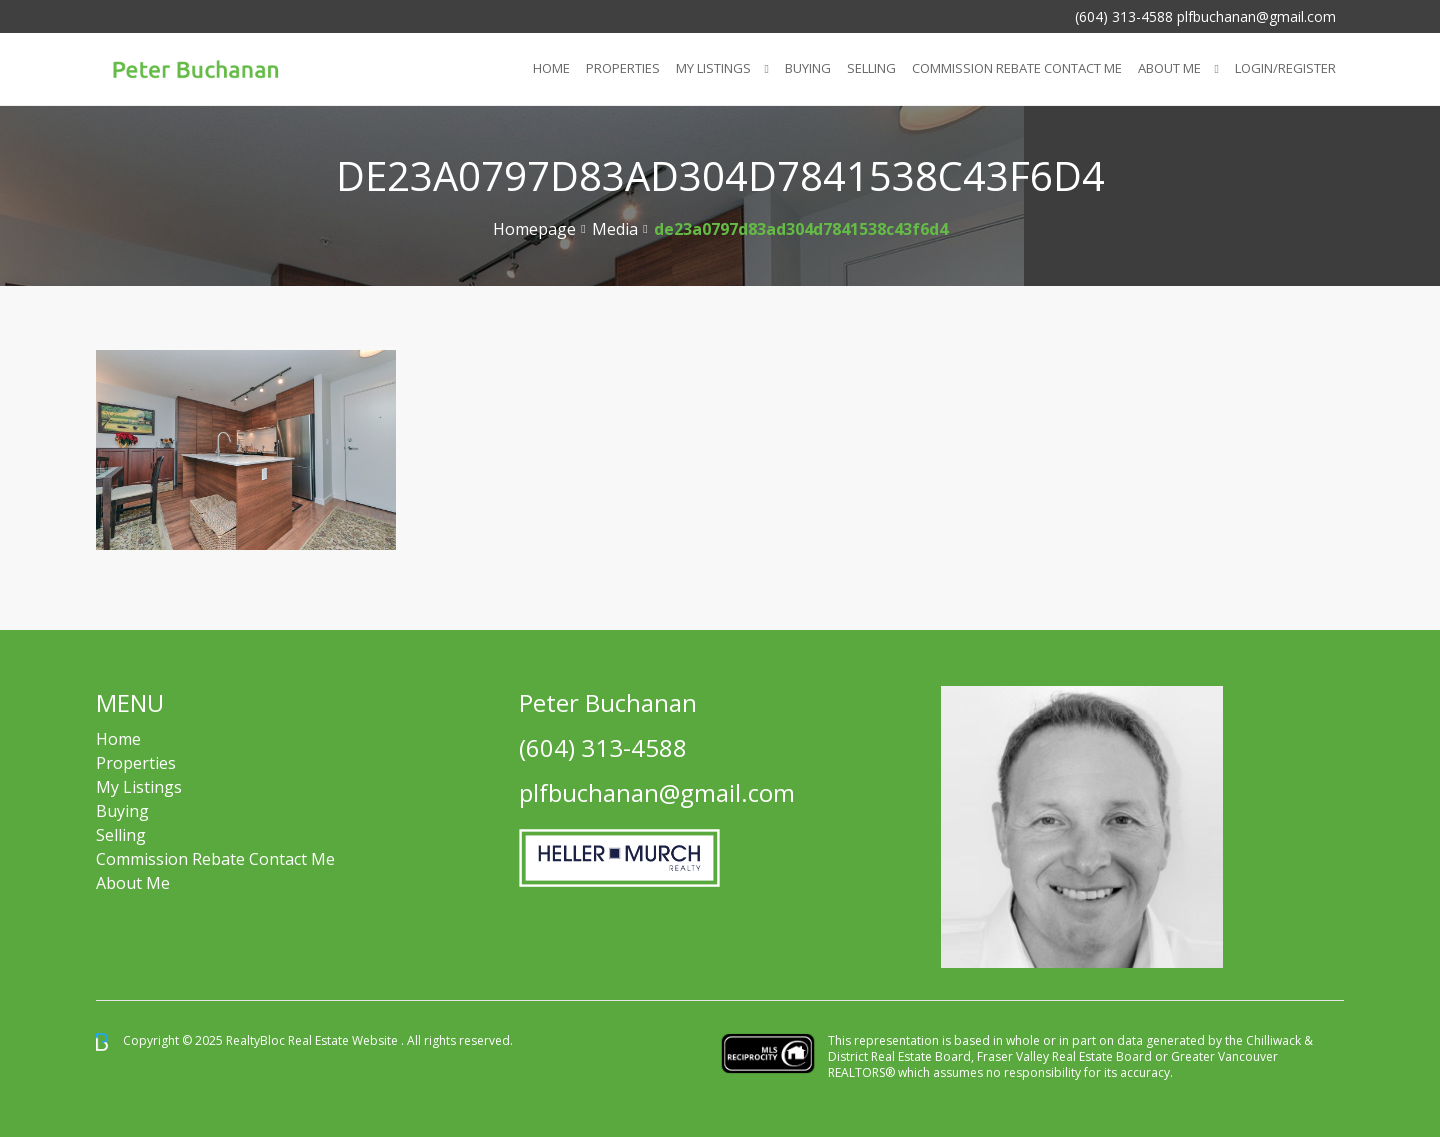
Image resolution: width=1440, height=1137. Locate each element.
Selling (871, 68)
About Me (1169, 68)
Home (551, 68)
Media (615, 229)
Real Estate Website (344, 1040)
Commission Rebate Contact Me (215, 859)
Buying (808, 68)
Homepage (534, 229)
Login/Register (1285, 68)
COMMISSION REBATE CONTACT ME (1017, 68)
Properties (623, 68)
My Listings (713, 68)
